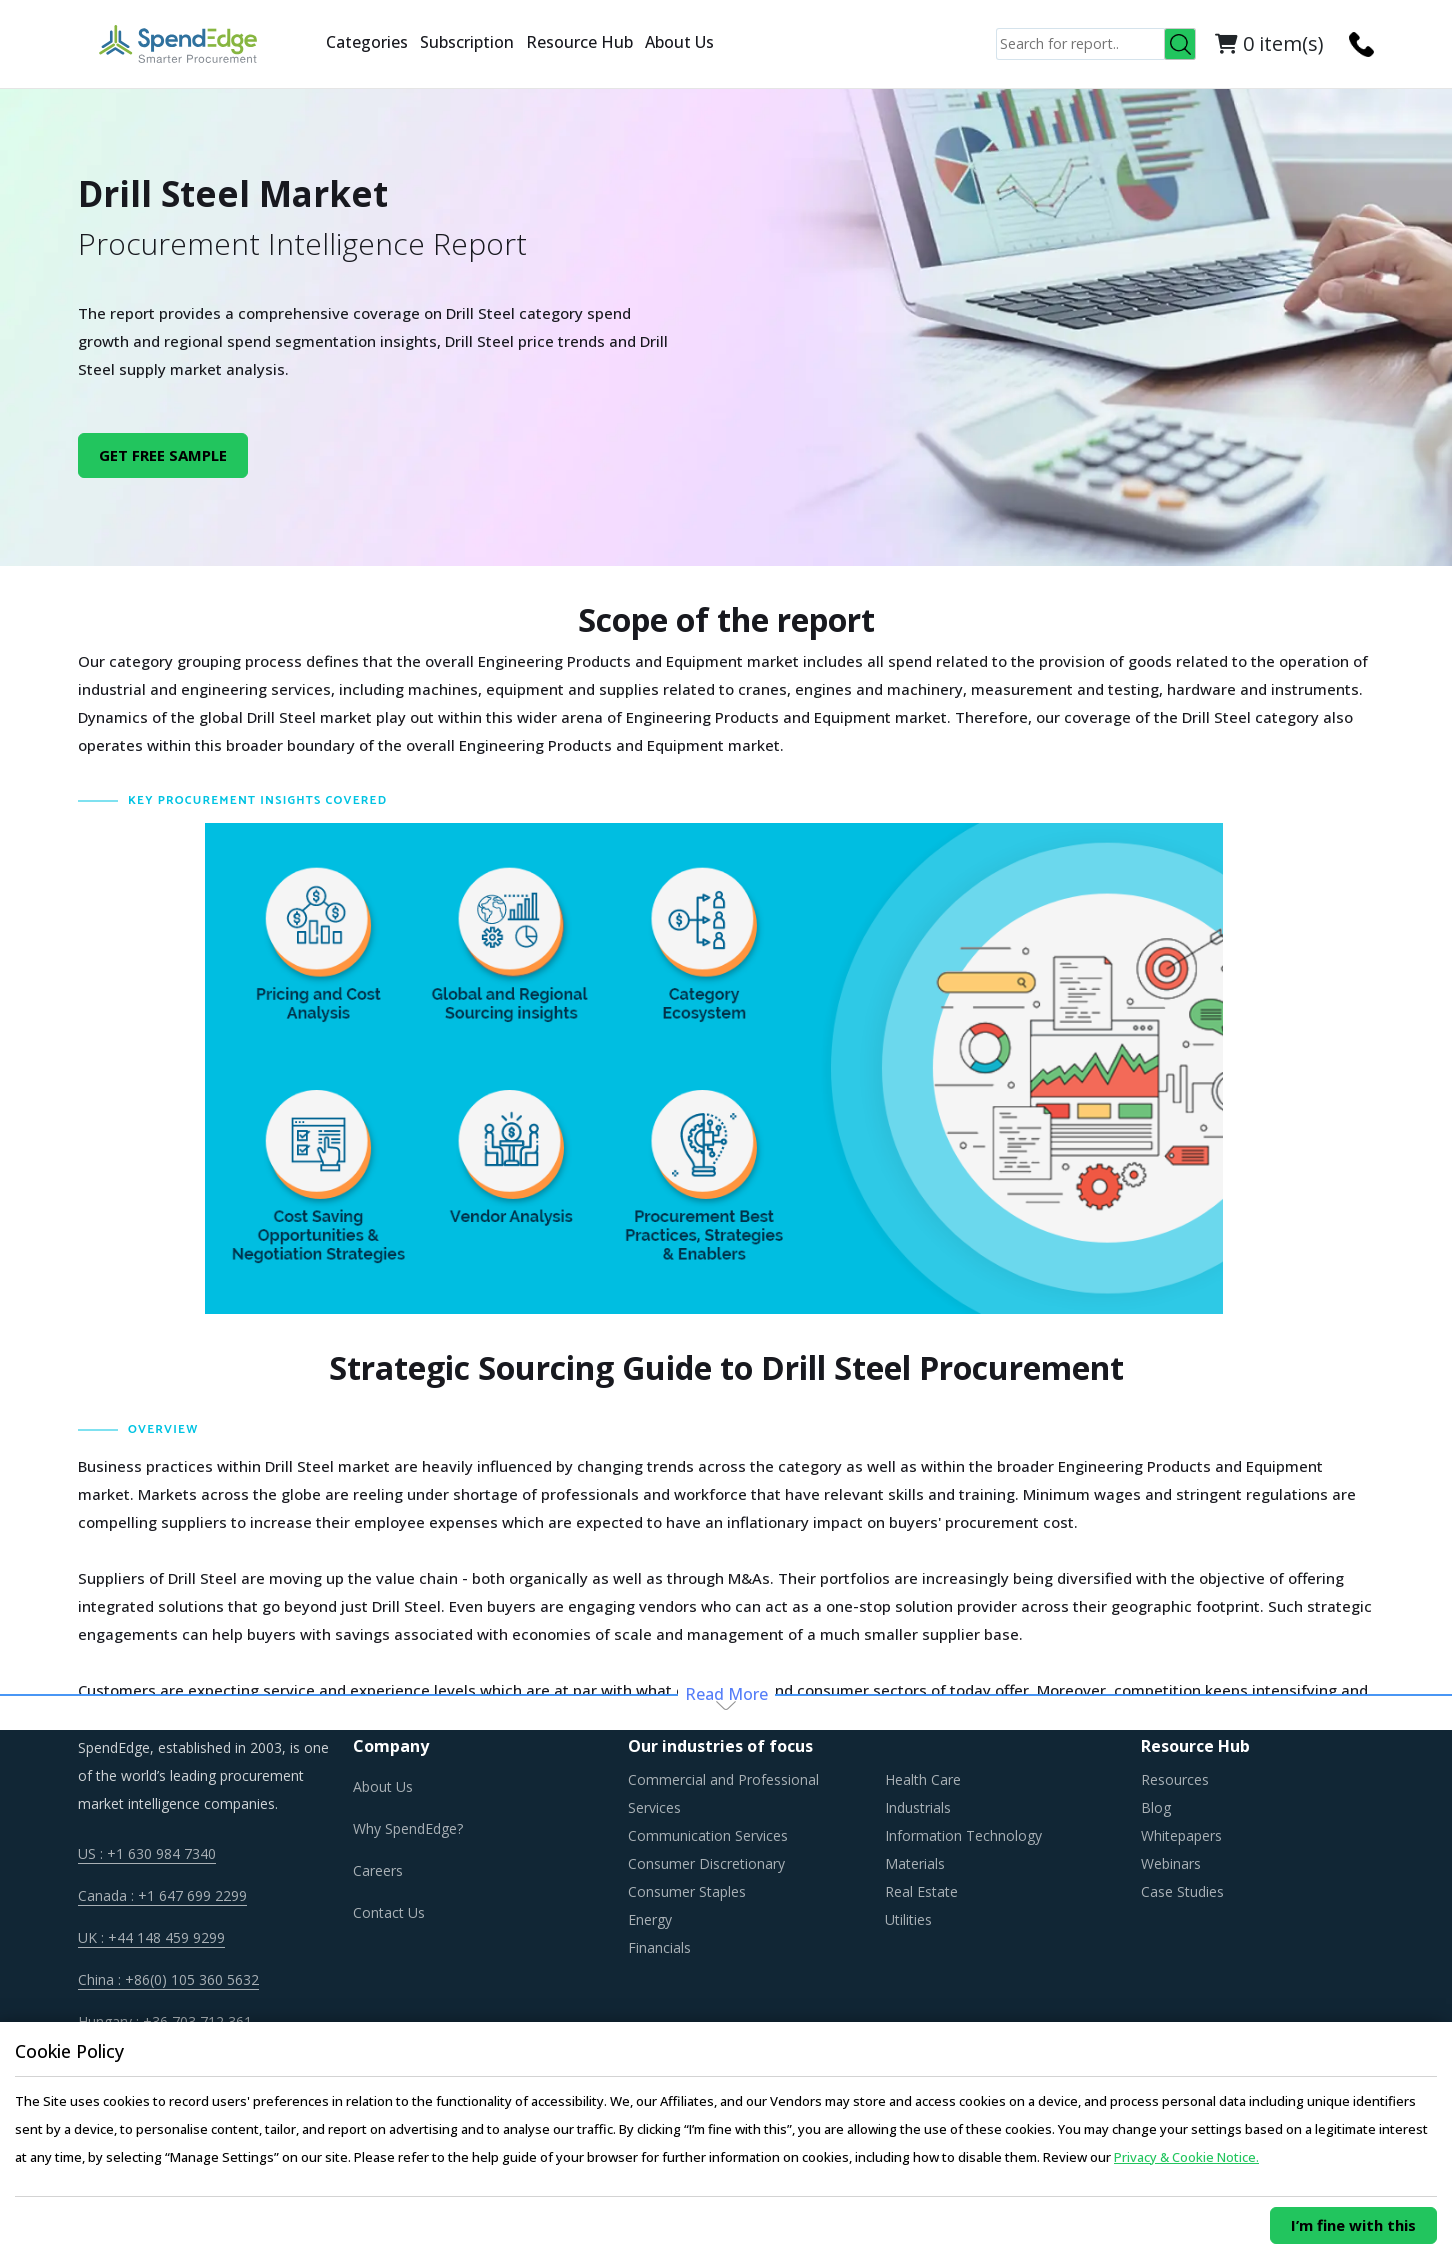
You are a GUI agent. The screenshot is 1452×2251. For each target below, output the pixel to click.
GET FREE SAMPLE (163, 455)
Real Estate (921, 1891)
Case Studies (1182, 1891)
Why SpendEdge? (408, 1828)
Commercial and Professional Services (723, 1793)
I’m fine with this (1353, 2225)
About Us (679, 42)
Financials (659, 1947)
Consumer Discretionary (706, 1863)
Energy (650, 1919)
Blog (1156, 1807)
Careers (378, 1870)
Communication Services (708, 1835)
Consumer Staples (687, 1891)
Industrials (918, 1807)
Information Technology (963, 1835)
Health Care (923, 1779)
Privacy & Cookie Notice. (1186, 2157)
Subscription (467, 42)
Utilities (908, 1919)
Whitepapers (1181, 1835)
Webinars (1171, 1863)
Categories (367, 42)
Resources (1175, 1779)
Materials (915, 1863)
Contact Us (389, 1912)
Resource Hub (579, 42)
